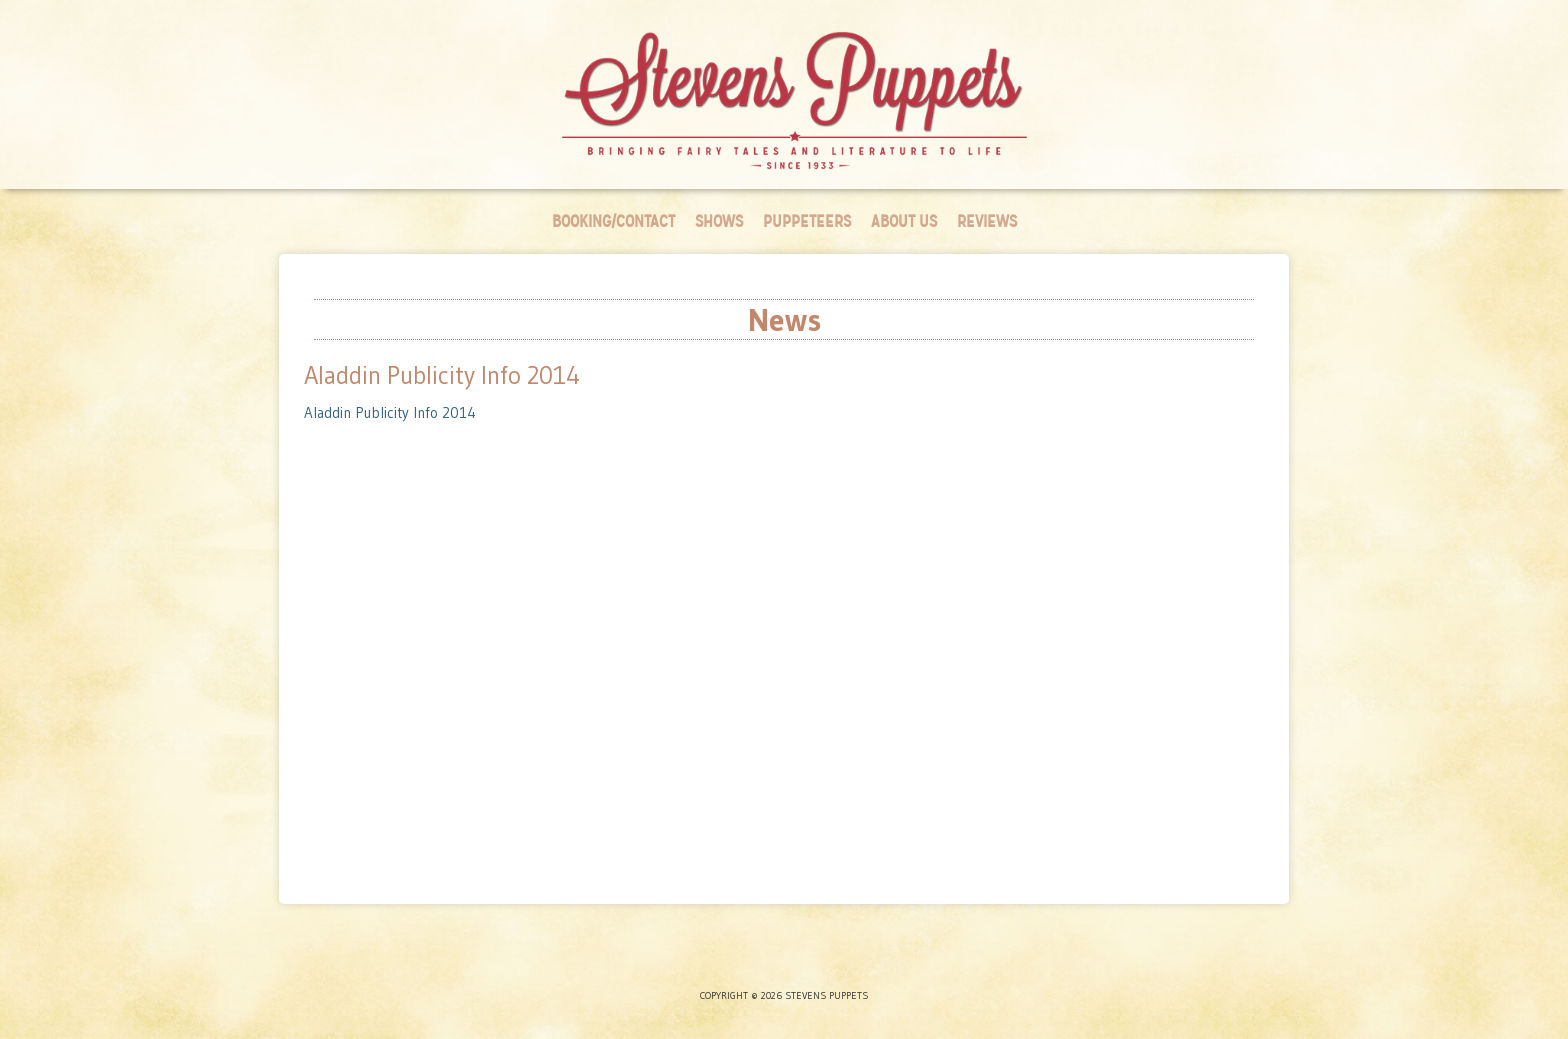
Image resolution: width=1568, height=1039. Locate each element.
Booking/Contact (613, 221)
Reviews (987, 221)
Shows (719, 221)
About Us (904, 221)
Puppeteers (807, 221)
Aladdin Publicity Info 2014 (390, 412)
